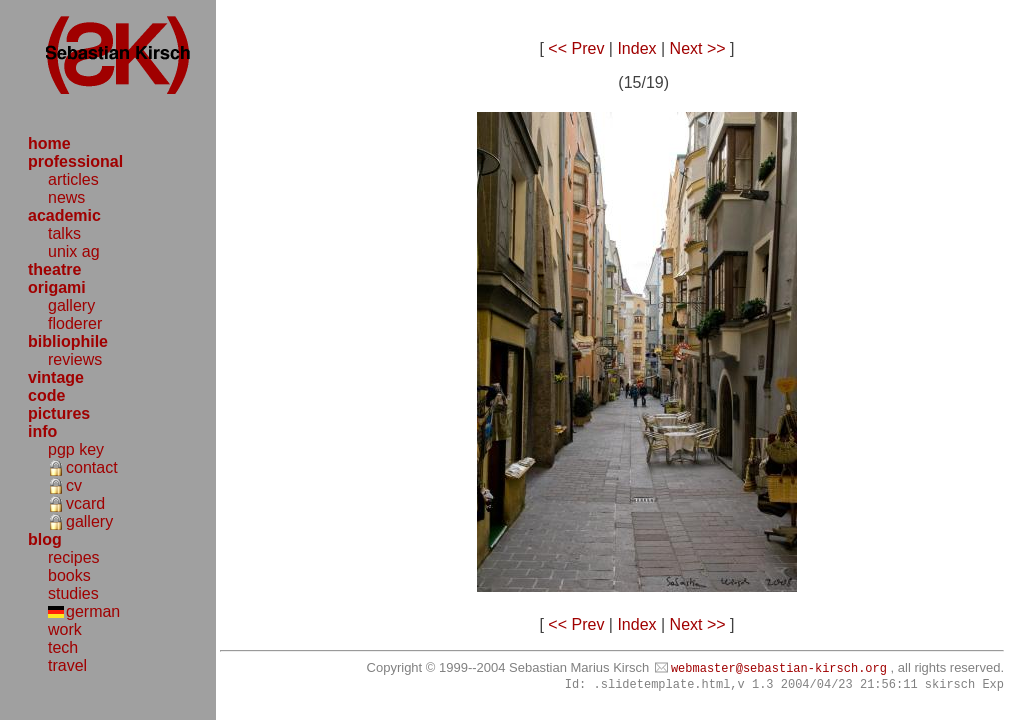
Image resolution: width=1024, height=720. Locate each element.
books (69, 575)
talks (64, 233)
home (49, 143)
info (42, 431)
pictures (59, 413)
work (65, 629)
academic (64, 215)
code (46, 395)
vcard (85, 503)
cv (74, 485)
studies (73, 593)
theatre (54, 269)
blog (45, 539)
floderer (75, 323)
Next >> (698, 48)
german (93, 611)
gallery (71, 305)
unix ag (74, 251)
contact (92, 467)
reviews (75, 359)
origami (57, 287)
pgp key (76, 449)
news (66, 197)
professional (75, 161)
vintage (56, 377)
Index (636, 48)
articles (73, 179)
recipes (74, 557)
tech (63, 647)
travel (67, 665)
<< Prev (576, 48)
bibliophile (68, 341)
